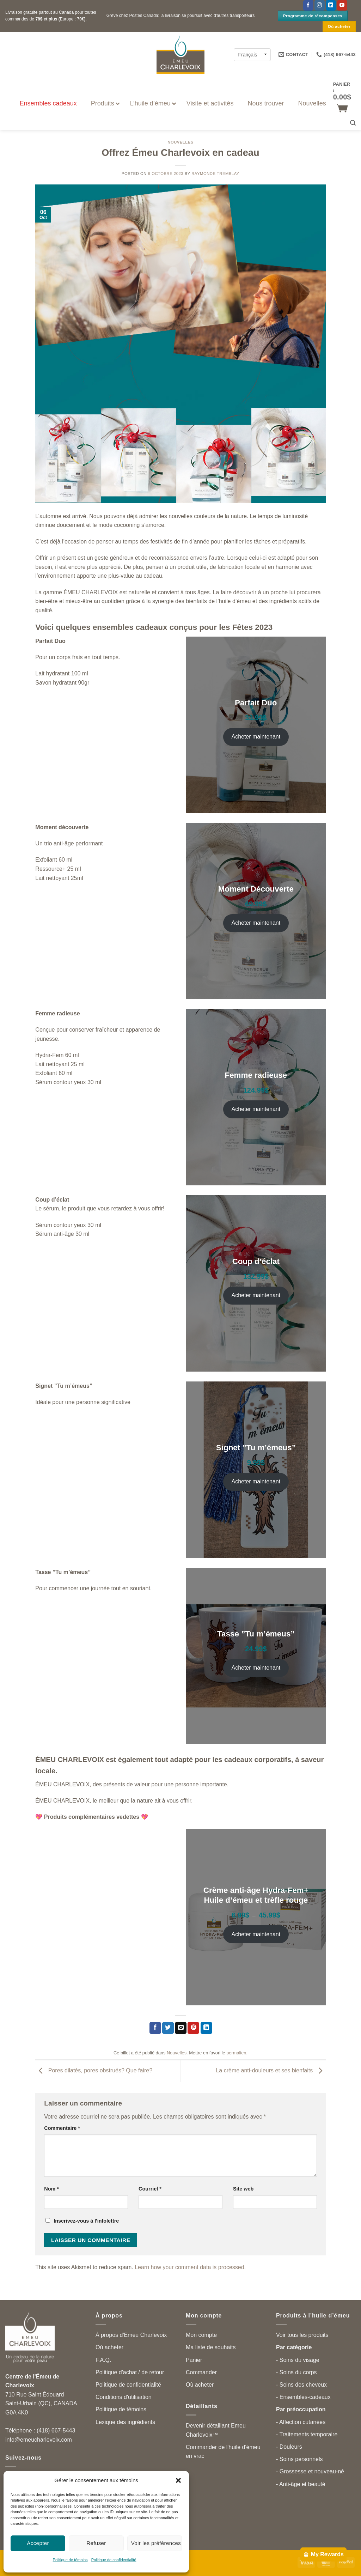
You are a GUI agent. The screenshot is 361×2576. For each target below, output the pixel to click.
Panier (194, 2360)
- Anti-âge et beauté (300, 2484)
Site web (243, 2189)
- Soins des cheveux (301, 2385)
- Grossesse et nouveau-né (310, 2471)
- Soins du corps (296, 2372)
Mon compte (201, 2335)
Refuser (96, 2543)
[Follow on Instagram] (319, 5)
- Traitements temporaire (306, 2434)
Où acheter (109, 2347)
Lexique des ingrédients (125, 2422)
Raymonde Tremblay (215, 173)
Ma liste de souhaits (210, 2347)
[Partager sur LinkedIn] (206, 2028)
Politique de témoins (70, 2560)
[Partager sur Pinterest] (193, 2028)
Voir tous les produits (302, 2335)
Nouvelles (180, 142)
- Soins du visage (297, 2360)
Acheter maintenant (255, 737)
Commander (201, 2372)
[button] (178, 2480)
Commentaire (62, 2128)
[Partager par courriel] (180, 2028)
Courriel (150, 2189)
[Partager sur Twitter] (168, 2028)
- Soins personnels (299, 2459)
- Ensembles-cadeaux (303, 2397)
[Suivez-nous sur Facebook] (308, 5)
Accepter (38, 2543)
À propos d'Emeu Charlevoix (131, 2335)
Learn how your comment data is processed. (190, 2267)
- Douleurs (289, 2447)
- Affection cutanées (300, 2422)
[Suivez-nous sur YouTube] (342, 5)
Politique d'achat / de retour (130, 2372)
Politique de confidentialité (113, 2560)
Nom (51, 2189)
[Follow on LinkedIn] (331, 5)
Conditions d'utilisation (124, 2397)
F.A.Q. (103, 2360)
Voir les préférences (156, 2543)
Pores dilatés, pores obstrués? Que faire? (93, 2071)
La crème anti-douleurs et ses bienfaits (270, 2071)
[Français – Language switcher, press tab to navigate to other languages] (252, 54)
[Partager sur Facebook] (155, 2028)
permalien (236, 2052)
